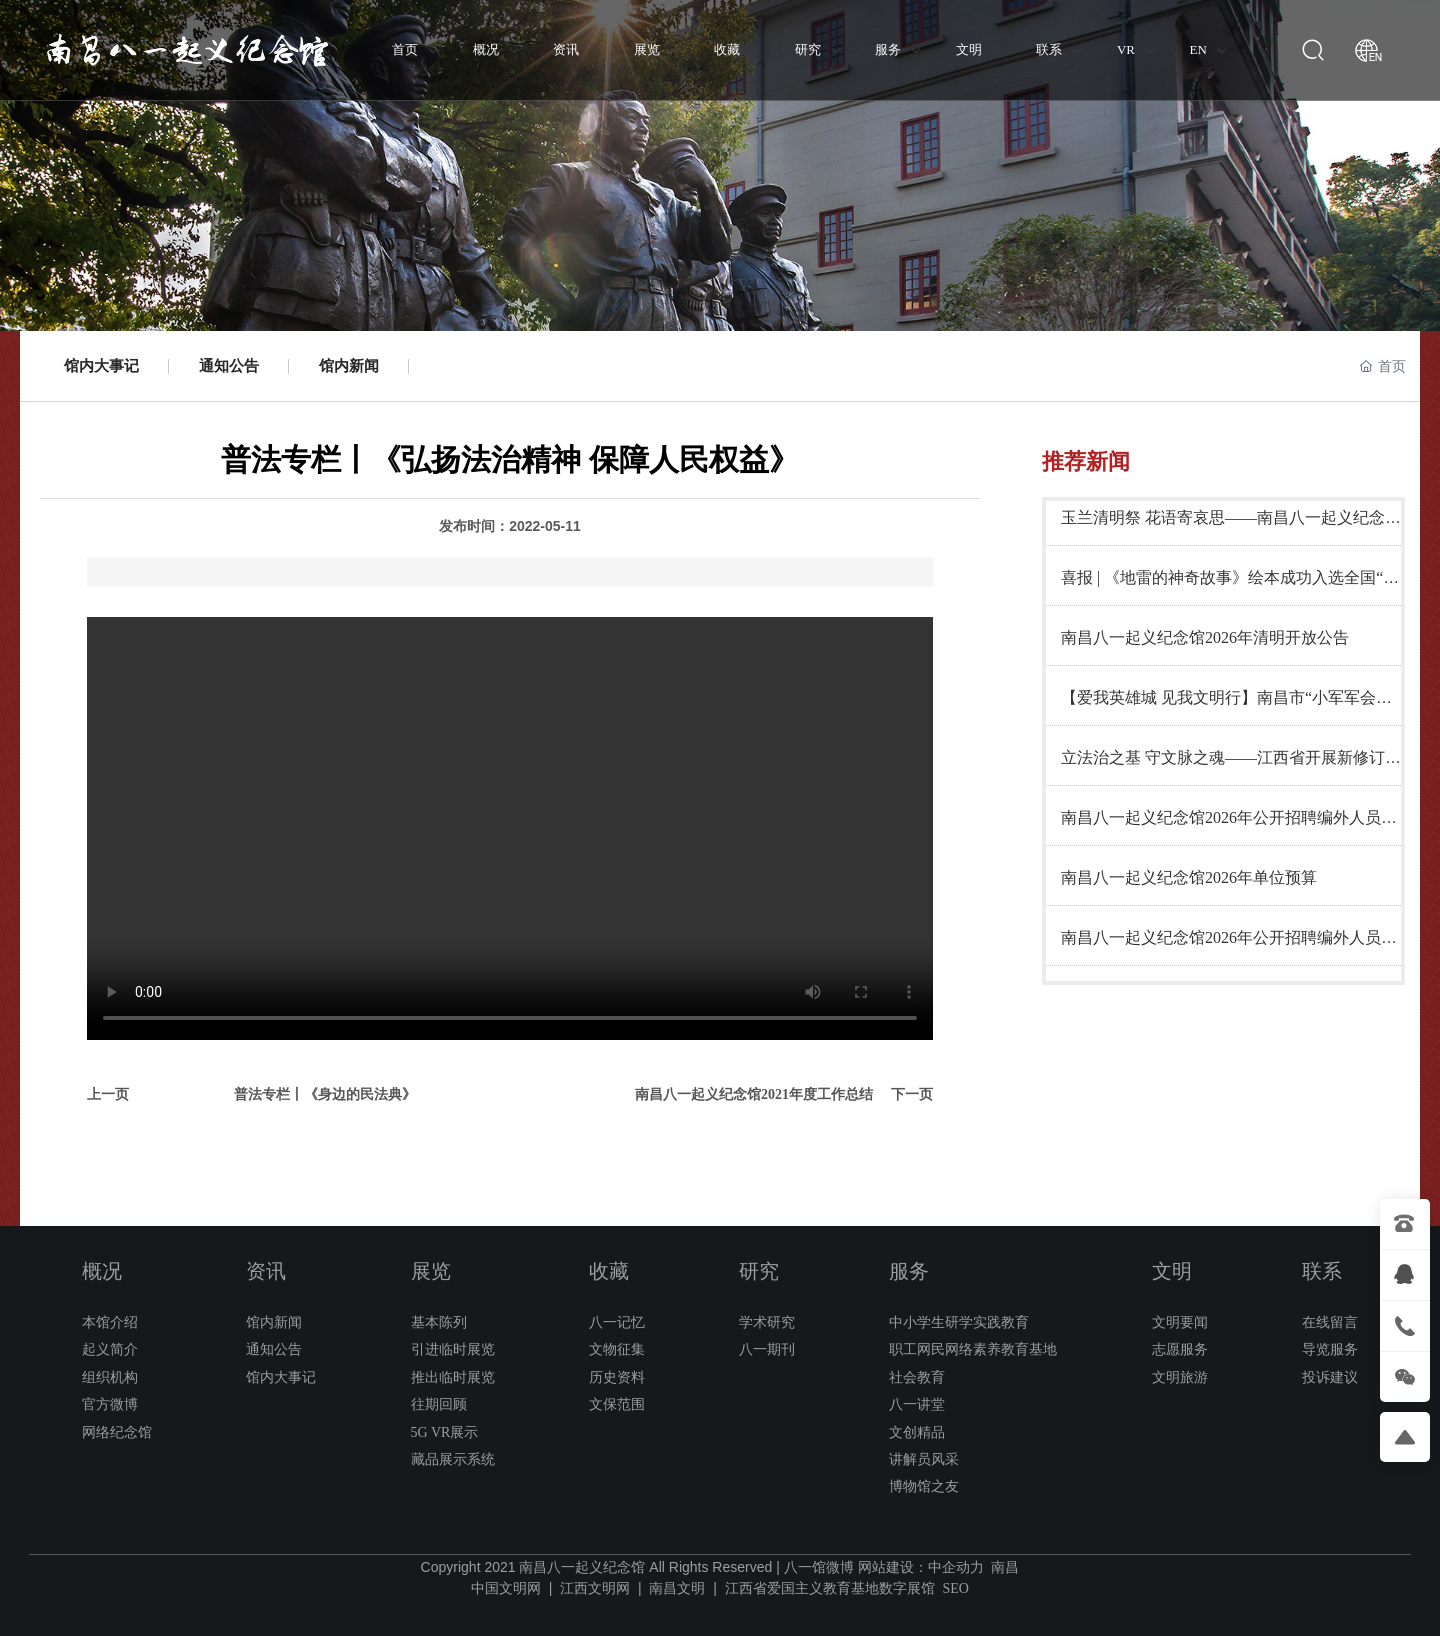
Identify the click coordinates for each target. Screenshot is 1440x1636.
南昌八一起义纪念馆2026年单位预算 (1189, 877)
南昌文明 (677, 1588)
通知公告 (229, 366)
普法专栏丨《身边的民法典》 (325, 1094)
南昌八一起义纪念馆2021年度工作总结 (754, 1094)
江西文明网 (595, 1588)
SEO (955, 1588)
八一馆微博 (819, 1567)
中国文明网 (506, 1588)
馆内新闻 (349, 366)
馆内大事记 (101, 366)
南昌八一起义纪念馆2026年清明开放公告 (1205, 637)
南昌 (1005, 1567)
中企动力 (956, 1567)
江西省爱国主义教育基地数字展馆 (830, 1588)
